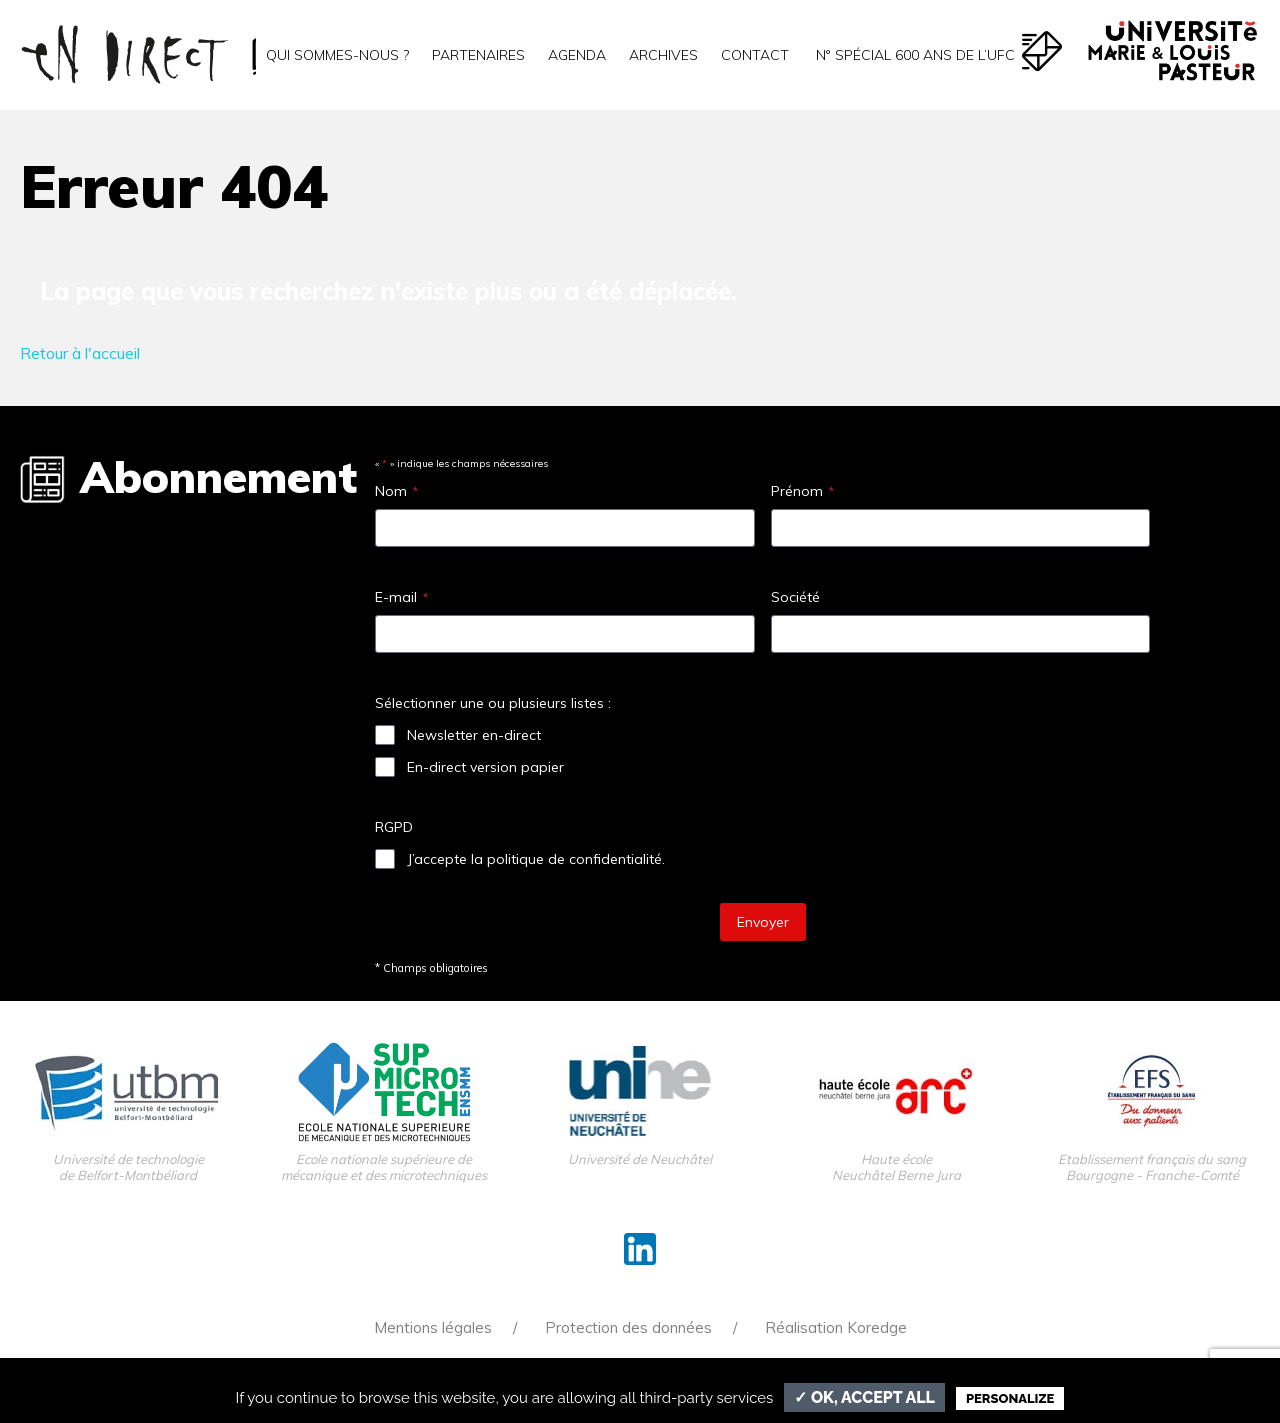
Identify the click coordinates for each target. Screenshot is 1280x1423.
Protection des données (628, 1327)
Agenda (577, 55)
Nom (396, 491)
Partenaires (478, 55)
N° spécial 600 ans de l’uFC (913, 55)
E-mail (401, 597)
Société (795, 597)
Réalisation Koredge (836, 1327)
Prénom (802, 491)
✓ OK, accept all (864, 1397)
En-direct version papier (485, 767)
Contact (755, 55)
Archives (663, 55)
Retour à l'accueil (80, 353)
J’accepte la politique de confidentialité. (536, 859)
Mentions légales (433, 1327)
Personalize (1010, 1398)
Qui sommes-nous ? (337, 55)
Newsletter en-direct (474, 735)
